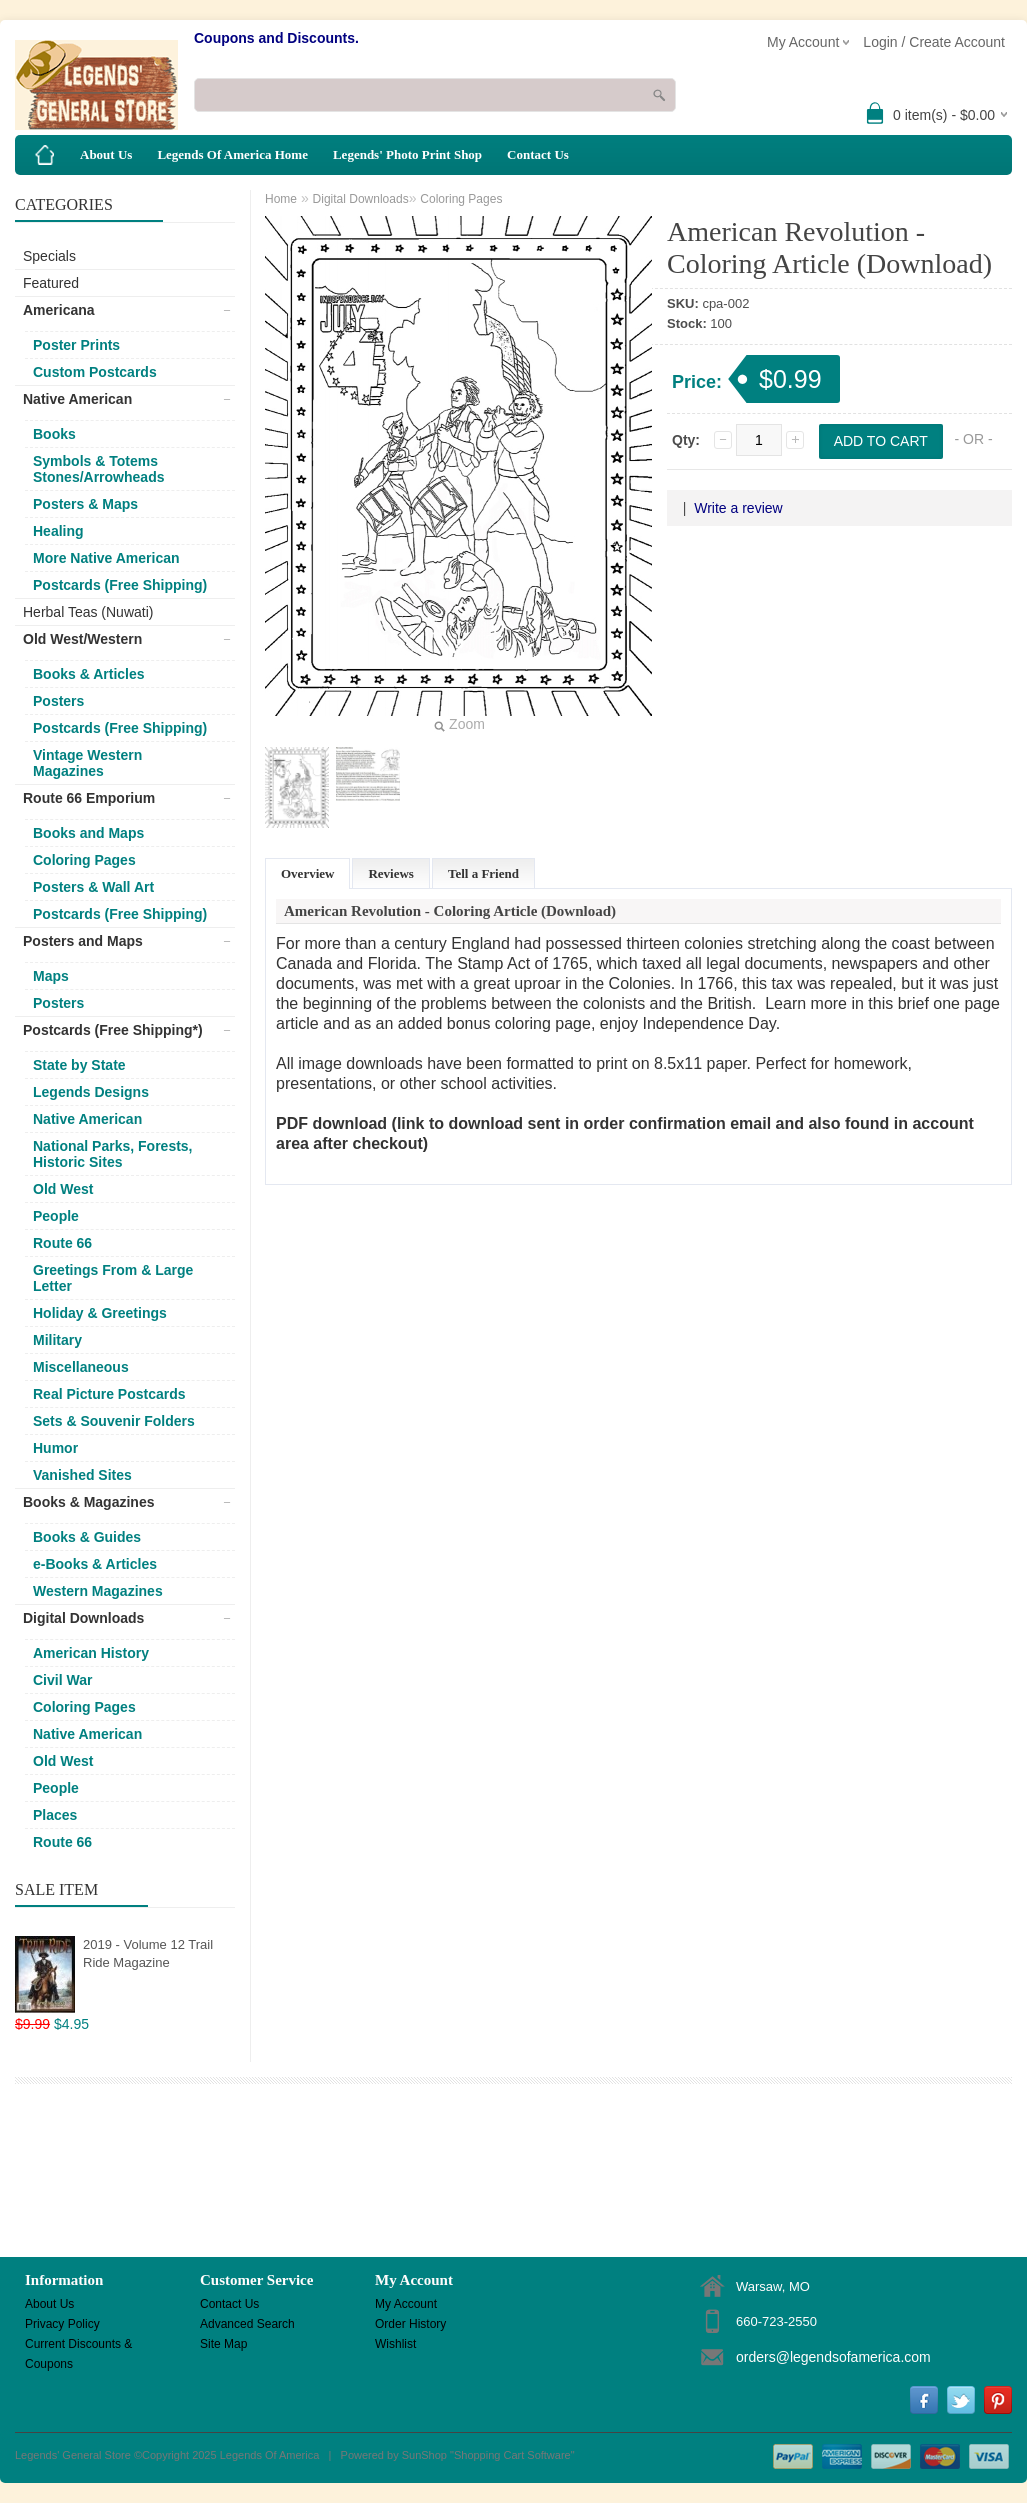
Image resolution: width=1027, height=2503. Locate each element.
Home (281, 199)
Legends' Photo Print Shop (407, 154)
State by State (79, 1065)
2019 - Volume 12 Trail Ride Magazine (148, 1953)
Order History (410, 2324)
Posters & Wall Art (93, 887)
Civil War (62, 1680)
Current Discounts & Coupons (78, 2345)
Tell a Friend (483, 873)
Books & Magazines (88, 1502)
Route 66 (62, 1243)
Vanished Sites (82, 1475)
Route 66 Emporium (89, 798)
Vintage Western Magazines (87, 763)
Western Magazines (98, 1591)
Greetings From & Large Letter (113, 1278)
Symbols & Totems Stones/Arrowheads (98, 469)
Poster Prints (76, 345)
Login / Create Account (934, 42)
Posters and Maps (83, 941)
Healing (58, 531)
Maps (51, 976)
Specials (49, 256)
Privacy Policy (62, 2324)
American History (91, 1653)
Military (57, 1340)
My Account (406, 2304)
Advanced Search (247, 2324)
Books (54, 434)
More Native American (106, 558)
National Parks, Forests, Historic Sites (113, 1154)
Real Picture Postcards (109, 1394)
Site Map (223, 2344)
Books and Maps (88, 833)
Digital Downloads (83, 1618)
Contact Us (538, 154)
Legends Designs (91, 1092)
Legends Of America (270, 2455)
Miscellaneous (81, 1367)
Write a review (738, 508)
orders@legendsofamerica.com (833, 2357)
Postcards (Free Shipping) (120, 585)
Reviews (391, 873)
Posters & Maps (85, 504)
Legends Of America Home (232, 154)
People (56, 1216)
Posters (58, 701)
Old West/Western (82, 639)
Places (55, 1815)
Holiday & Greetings (100, 1313)
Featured (51, 283)
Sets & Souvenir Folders (114, 1421)
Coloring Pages (84, 860)
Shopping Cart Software (512, 2455)
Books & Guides (87, 1537)
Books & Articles (89, 674)
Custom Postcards (95, 372)
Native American (77, 399)
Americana (59, 310)
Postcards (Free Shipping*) (113, 1030)
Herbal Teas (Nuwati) (88, 612)
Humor (55, 1448)
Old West (63, 1189)
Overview (307, 873)
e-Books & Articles (95, 1564)
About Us (106, 154)
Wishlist (395, 2344)
